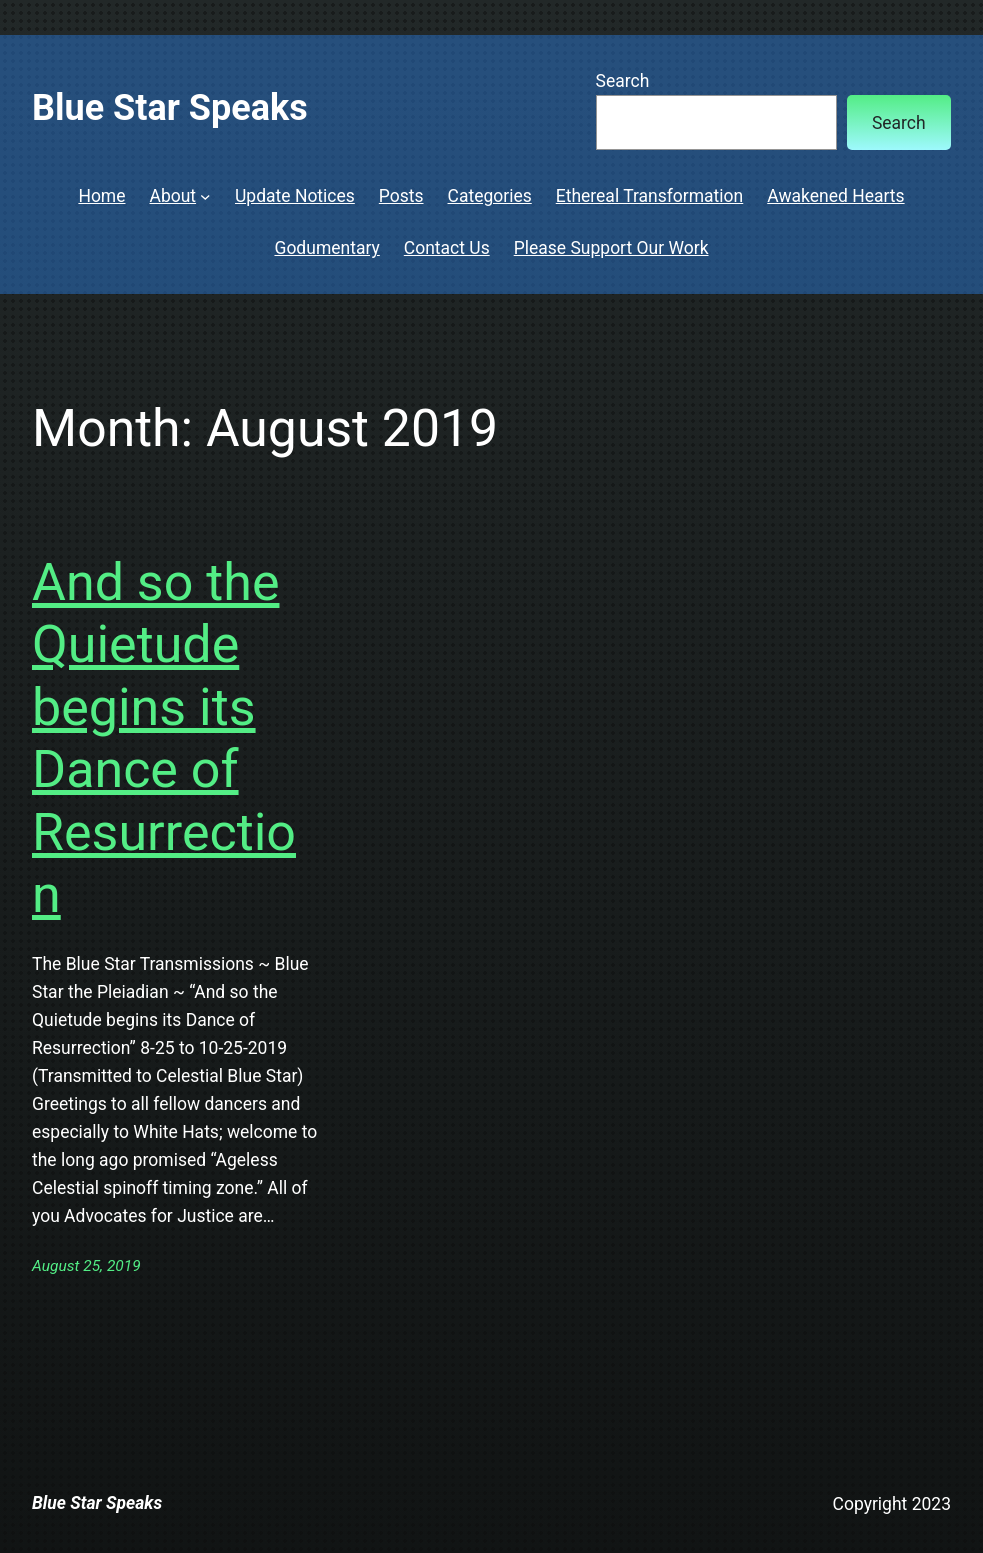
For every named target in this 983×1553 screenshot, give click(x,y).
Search (623, 81)
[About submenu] (205, 196)
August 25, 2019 (86, 1266)
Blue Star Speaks (170, 108)
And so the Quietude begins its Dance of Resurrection (164, 738)
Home (101, 196)
